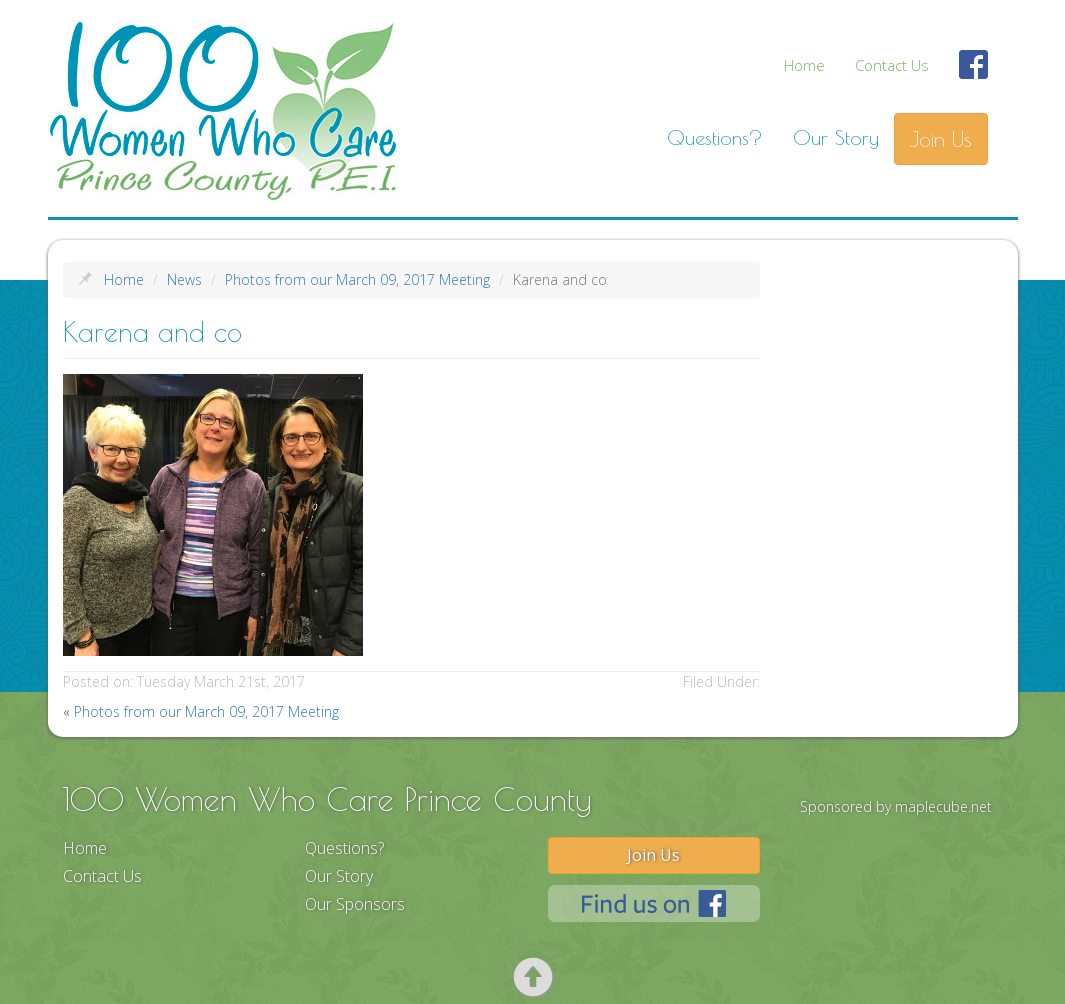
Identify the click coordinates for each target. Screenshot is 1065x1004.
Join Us (941, 139)
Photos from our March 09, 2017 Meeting (357, 279)
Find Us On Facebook (974, 76)
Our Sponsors (355, 904)
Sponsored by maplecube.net (896, 806)
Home (804, 65)
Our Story (836, 137)
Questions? (715, 137)
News (184, 279)
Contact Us (892, 65)
